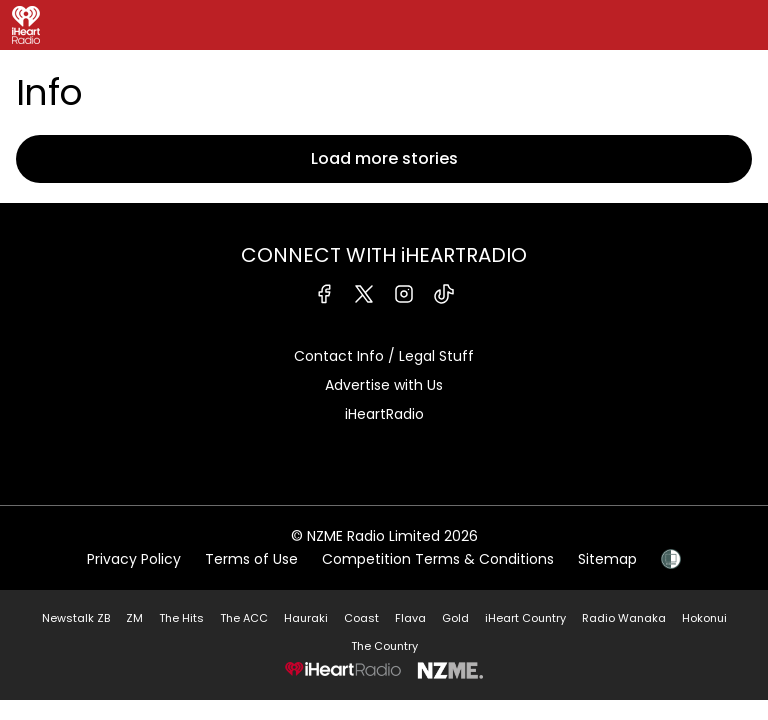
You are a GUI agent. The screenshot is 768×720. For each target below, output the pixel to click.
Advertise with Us (384, 385)
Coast (361, 618)
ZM (134, 618)
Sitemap (607, 559)
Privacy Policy (134, 559)
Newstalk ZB (76, 618)
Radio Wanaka (624, 618)
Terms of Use (251, 559)
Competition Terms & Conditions (438, 559)
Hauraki (306, 618)
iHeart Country (525, 618)
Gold (455, 618)
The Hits (181, 618)
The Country (384, 646)
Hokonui (704, 618)
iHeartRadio (384, 414)
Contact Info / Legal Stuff (384, 356)
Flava (410, 618)
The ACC (244, 618)
